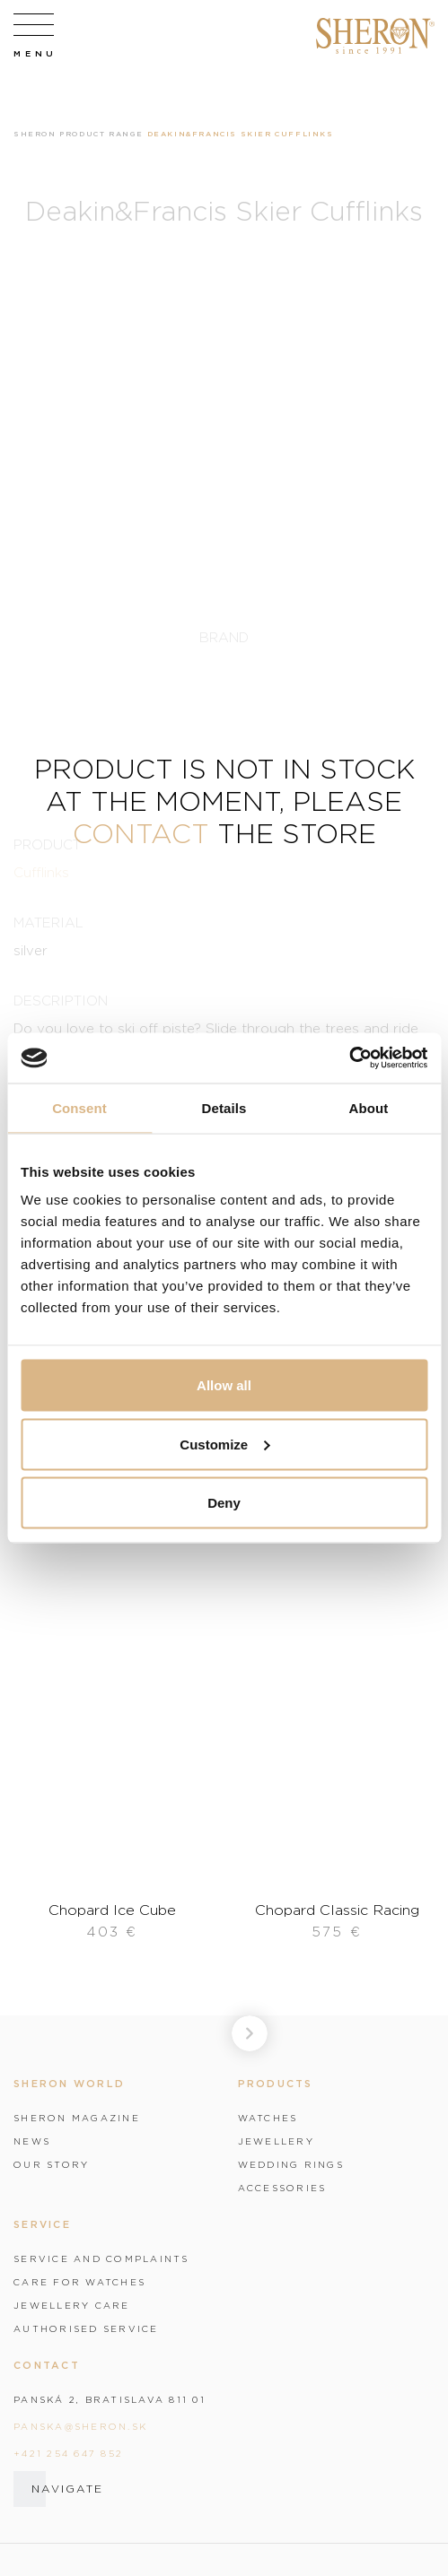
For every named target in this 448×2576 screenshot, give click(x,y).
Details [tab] (224, 1107)
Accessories (282, 2187)
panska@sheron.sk (80, 2426)
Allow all (224, 1385)
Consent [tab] (79, 1107)
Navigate (67, 2488)
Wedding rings (291, 2164)
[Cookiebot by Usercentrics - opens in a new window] (348, 1058)
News (31, 2141)
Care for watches (79, 2281)
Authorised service (86, 2328)
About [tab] (369, 1107)
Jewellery (276, 2141)
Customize (224, 1443)
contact (141, 832)
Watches (268, 2117)
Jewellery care (71, 2305)
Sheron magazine (76, 2117)
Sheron (35, 133)
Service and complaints (101, 2258)
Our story (51, 2164)
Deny (224, 1502)
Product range (101, 133)
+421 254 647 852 (68, 2453)
